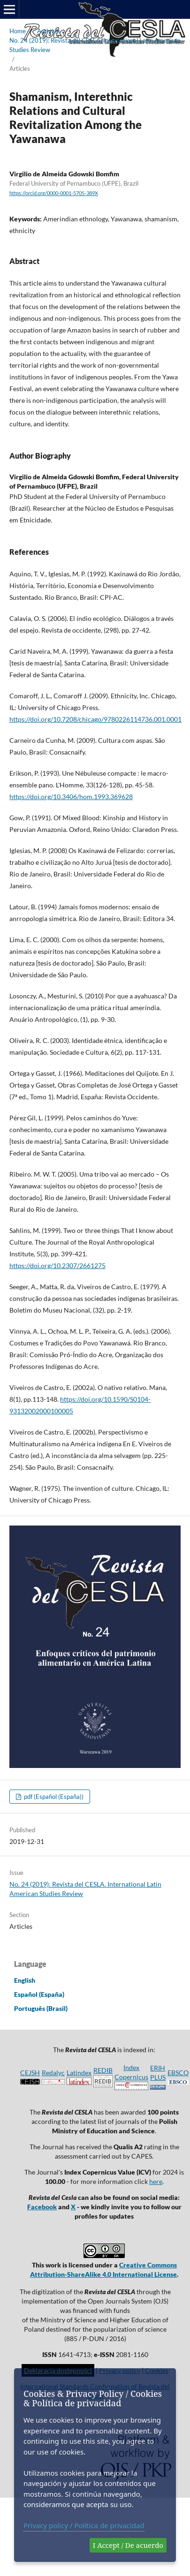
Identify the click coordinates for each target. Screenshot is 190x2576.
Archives (49, 31)
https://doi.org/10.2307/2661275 (57, 1265)
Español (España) (39, 1994)
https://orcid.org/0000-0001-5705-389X (53, 193)
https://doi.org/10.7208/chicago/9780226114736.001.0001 (95, 719)
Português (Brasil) (41, 2008)
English (24, 1980)
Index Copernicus (131, 2076)
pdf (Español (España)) (53, 1796)
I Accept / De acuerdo (128, 2545)
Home (17, 31)
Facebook (42, 2207)
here (155, 2181)
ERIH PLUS (158, 2076)
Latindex (79, 2073)
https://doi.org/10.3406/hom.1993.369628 (71, 797)
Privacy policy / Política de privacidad (83, 2525)
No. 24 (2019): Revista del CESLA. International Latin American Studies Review (94, 45)
